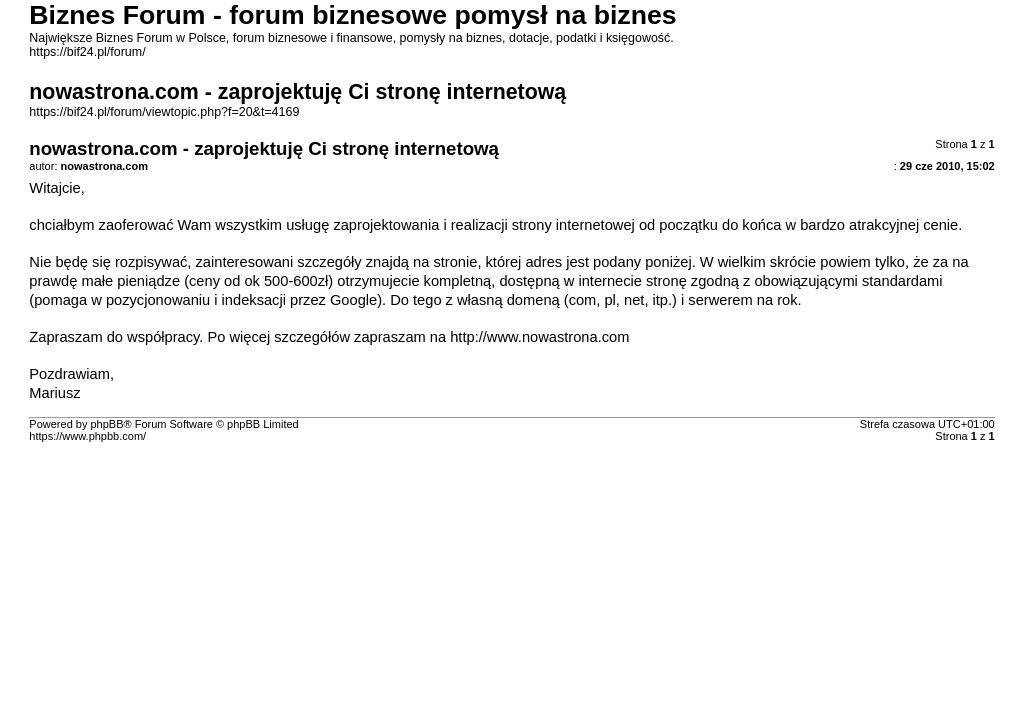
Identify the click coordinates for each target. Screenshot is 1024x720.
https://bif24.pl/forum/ (87, 52)
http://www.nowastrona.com (539, 337)
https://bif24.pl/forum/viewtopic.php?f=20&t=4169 (164, 112)
